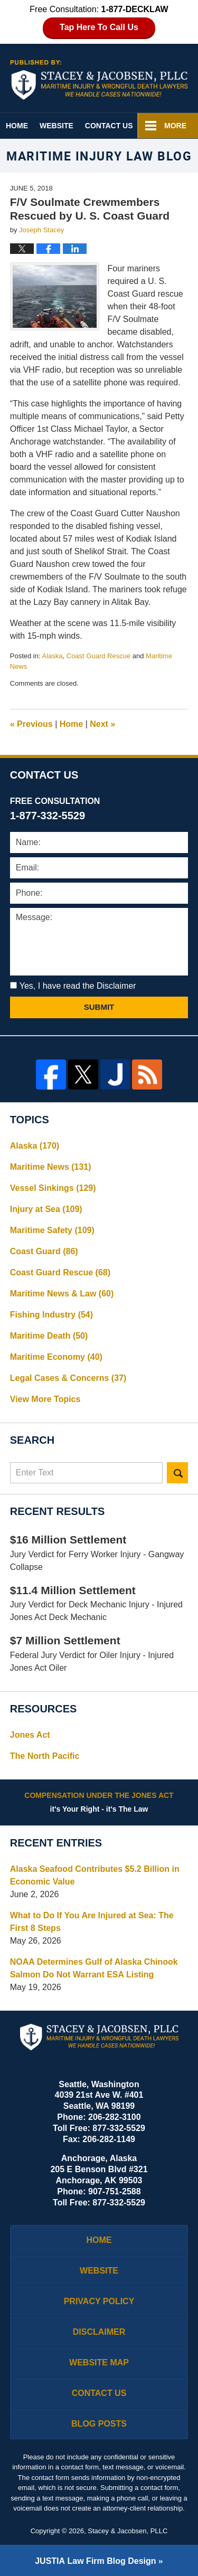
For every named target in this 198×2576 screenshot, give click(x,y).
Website (56, 125)
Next (102, 723)
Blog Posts (99, 2423)
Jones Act (30, 1734)
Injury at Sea (46, 1209)
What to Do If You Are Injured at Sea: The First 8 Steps (92, 1922)
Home (17, 125)
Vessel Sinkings (53, 1187)
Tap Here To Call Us (99, 27)
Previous (31, 723)
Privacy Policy (99, 2301)
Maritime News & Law (62, 1293)
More (175, 125)
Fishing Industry (51, 1314)
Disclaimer (99, 2331)
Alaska (52, 656)
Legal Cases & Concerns (68, 1378)
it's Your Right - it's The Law (99, 1801)
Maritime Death (49, 1335)
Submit (99, 1006)
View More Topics (45, 1399)
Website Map (99, 2362)
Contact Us (109, 125)
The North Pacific (45, 1755)
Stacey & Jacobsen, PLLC (127, 2531)
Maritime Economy (56, 1356)
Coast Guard (44, 1251)
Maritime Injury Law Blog (99, 80)
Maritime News (50, 1166)
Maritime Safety (52, 1230)
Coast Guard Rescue (98, 656)
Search (177, 1472)
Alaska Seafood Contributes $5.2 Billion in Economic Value (95, 1875)
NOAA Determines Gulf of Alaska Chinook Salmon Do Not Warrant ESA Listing (94, 1968)
